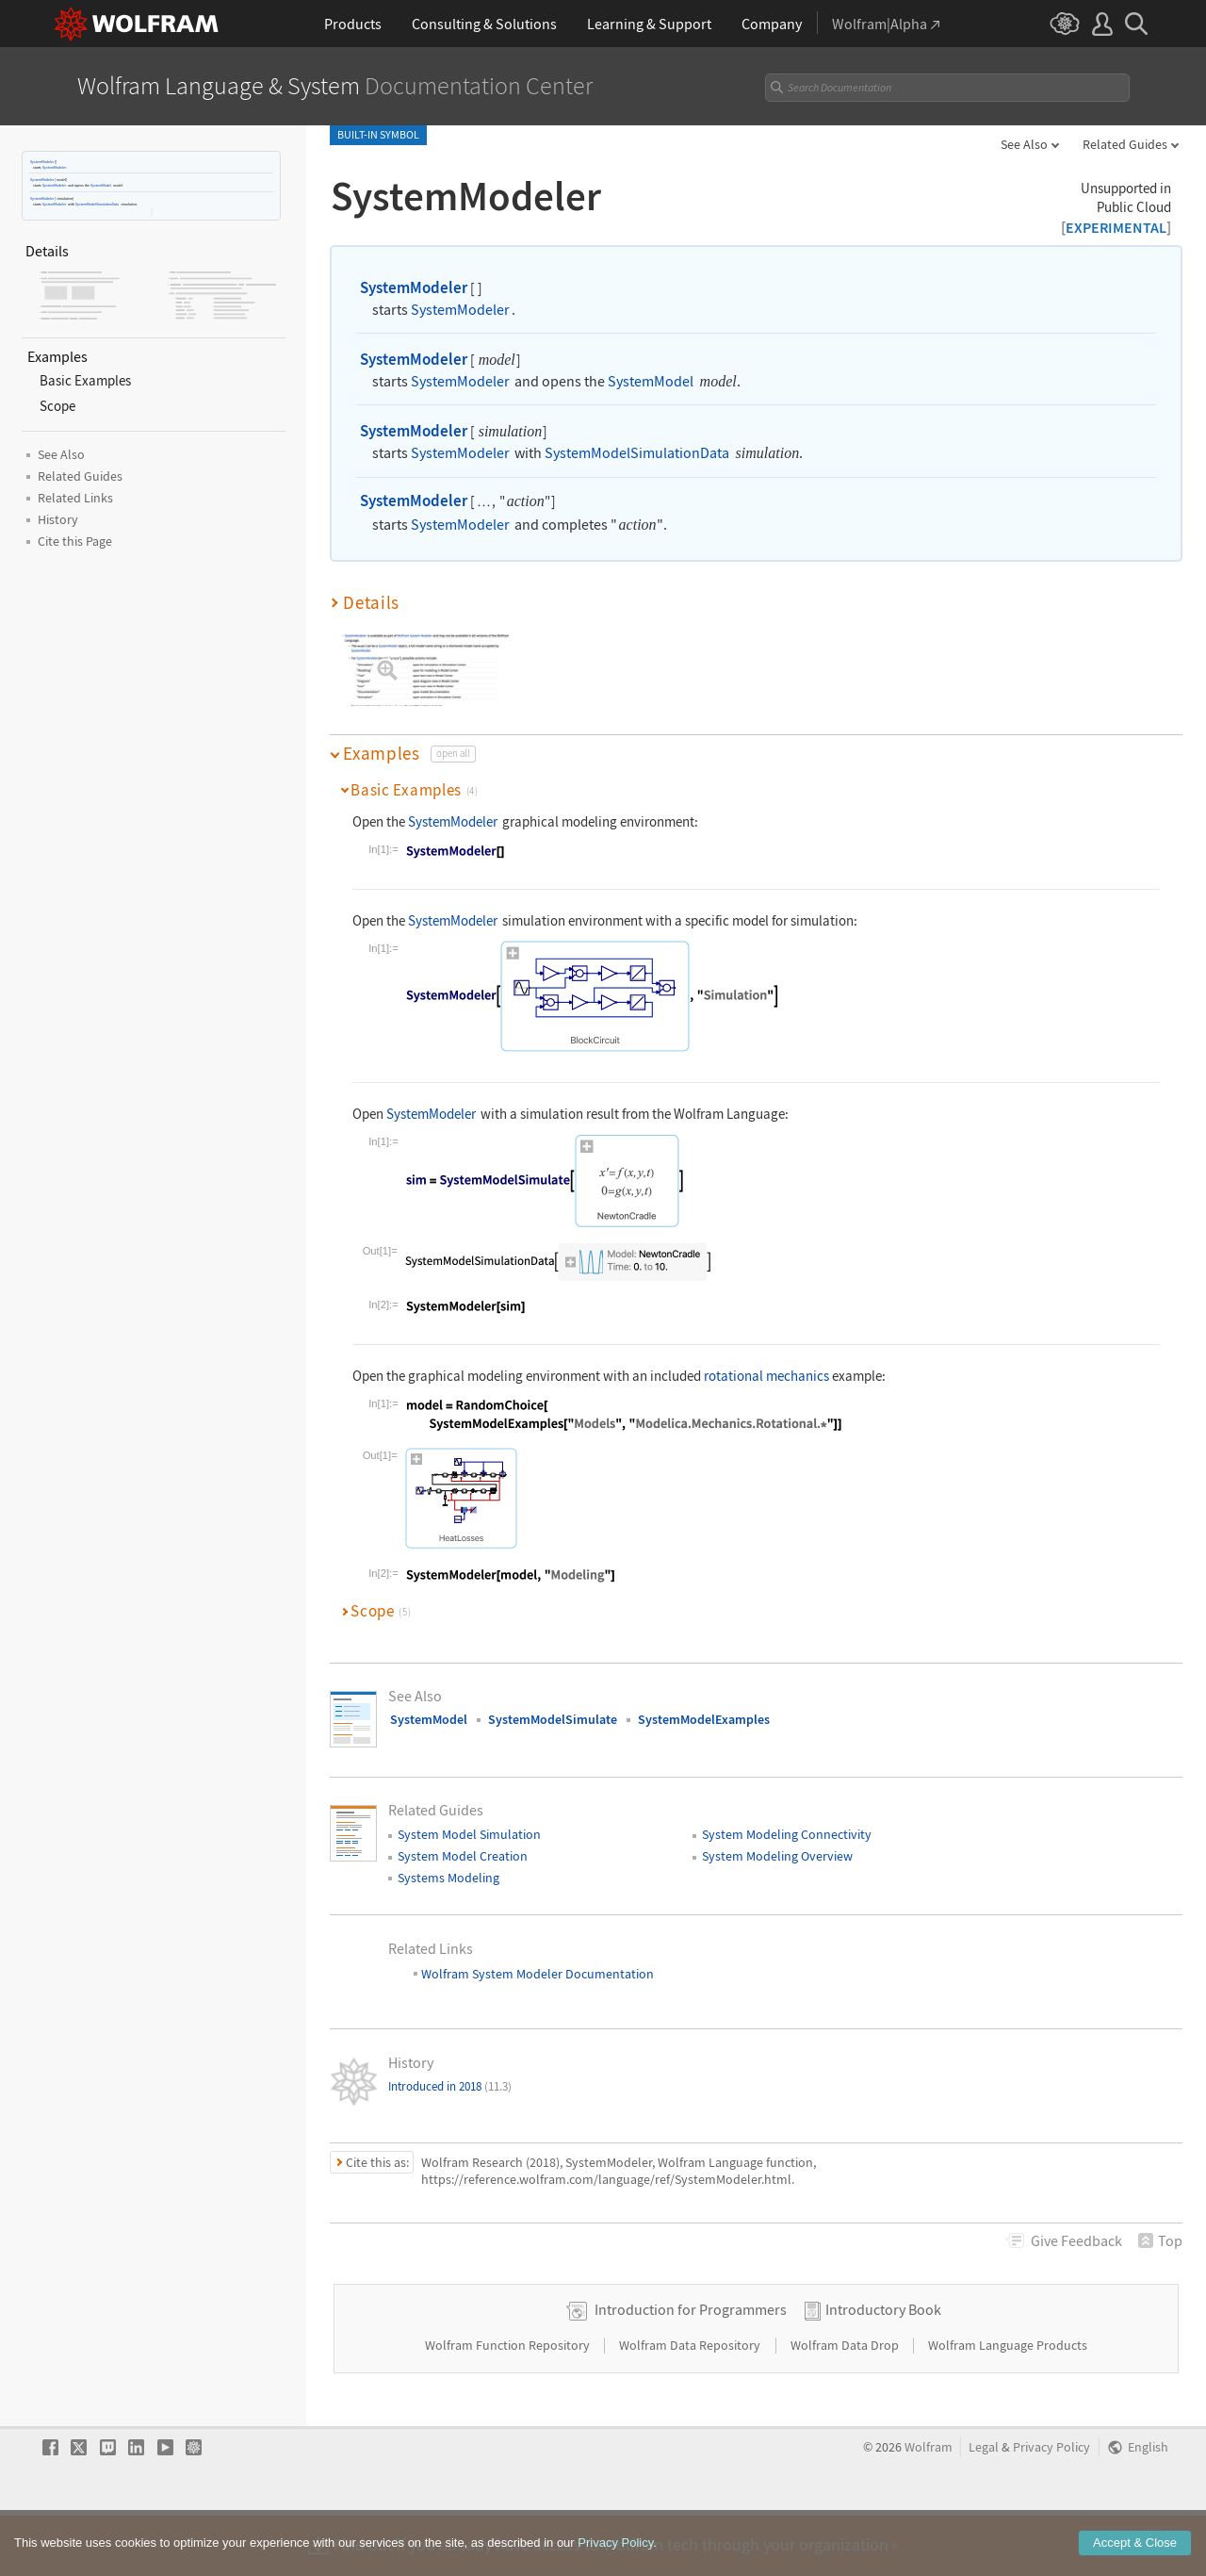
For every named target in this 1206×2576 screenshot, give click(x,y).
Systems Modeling (448, 1877)
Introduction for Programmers (691, 2368)
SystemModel (100, 185)
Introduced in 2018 (450, 2086)
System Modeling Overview (777, 1855)
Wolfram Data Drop (846, 2404)
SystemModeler (42, 161)
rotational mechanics (766, 1376)
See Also (1024, 144)
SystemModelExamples (704, 1719)
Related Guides (1125, 144)
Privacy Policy (1051, 2507)
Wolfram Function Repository (509, 2404)
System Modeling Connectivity (787, 1834)
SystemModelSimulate (552, 1719)
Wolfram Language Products (1007, 2404)
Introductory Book (883, 2368)
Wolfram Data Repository (691, 2404)
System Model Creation (463, 1855)
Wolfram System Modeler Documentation (536, 1973)
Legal (984, 2507)
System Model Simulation (469, 1834)
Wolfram (928, 2507)
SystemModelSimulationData (97, 204)
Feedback (1076, 2240)
